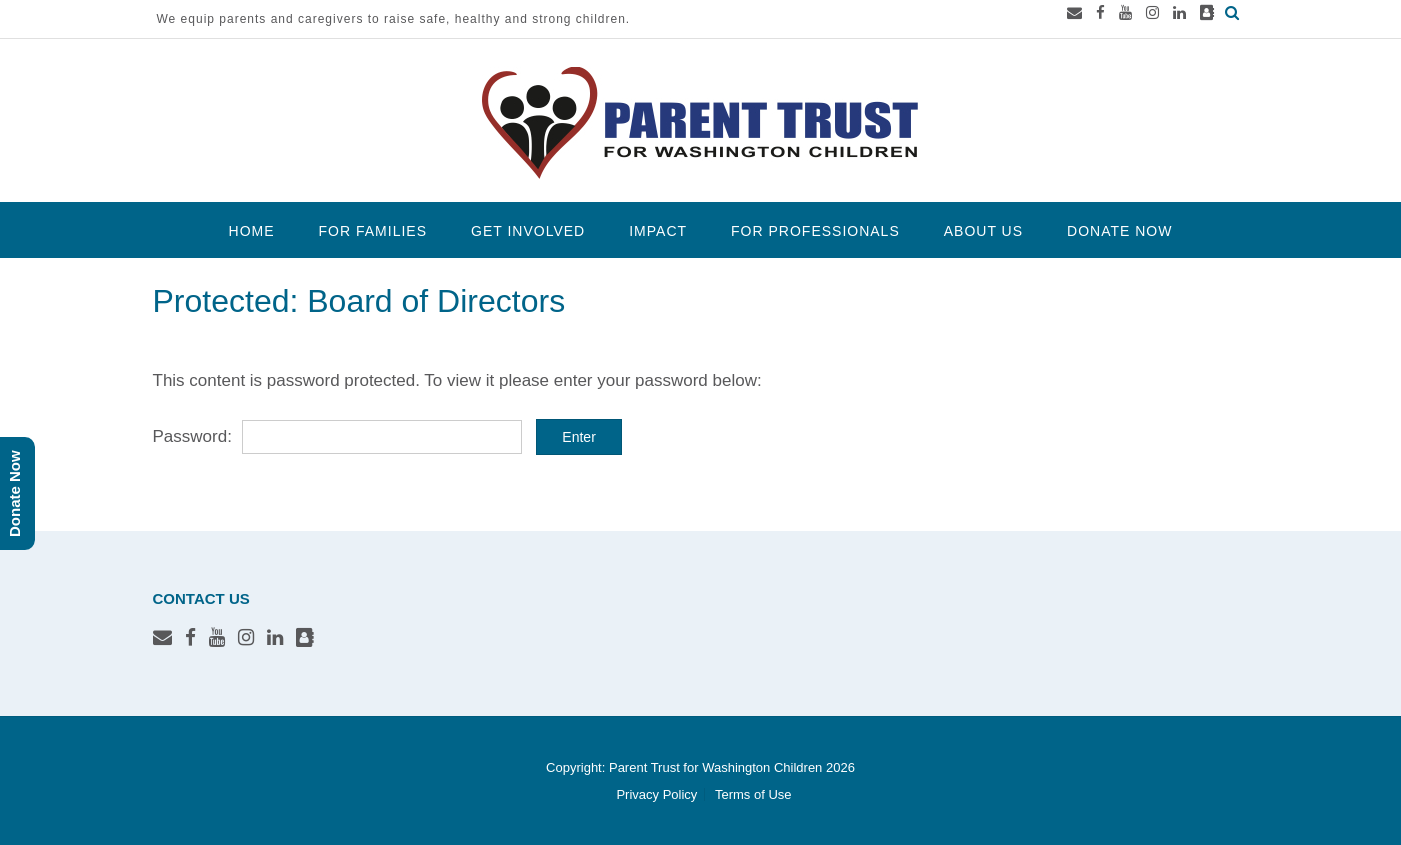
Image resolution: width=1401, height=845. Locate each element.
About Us (983, 231)
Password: (337, 436)
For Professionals (815, 231)
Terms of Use (753, 794)
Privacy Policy (656, 794)
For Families (373, 231)
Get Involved (528, 231)
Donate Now (1119, 231)
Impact (658, 231)
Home (252, 231)
